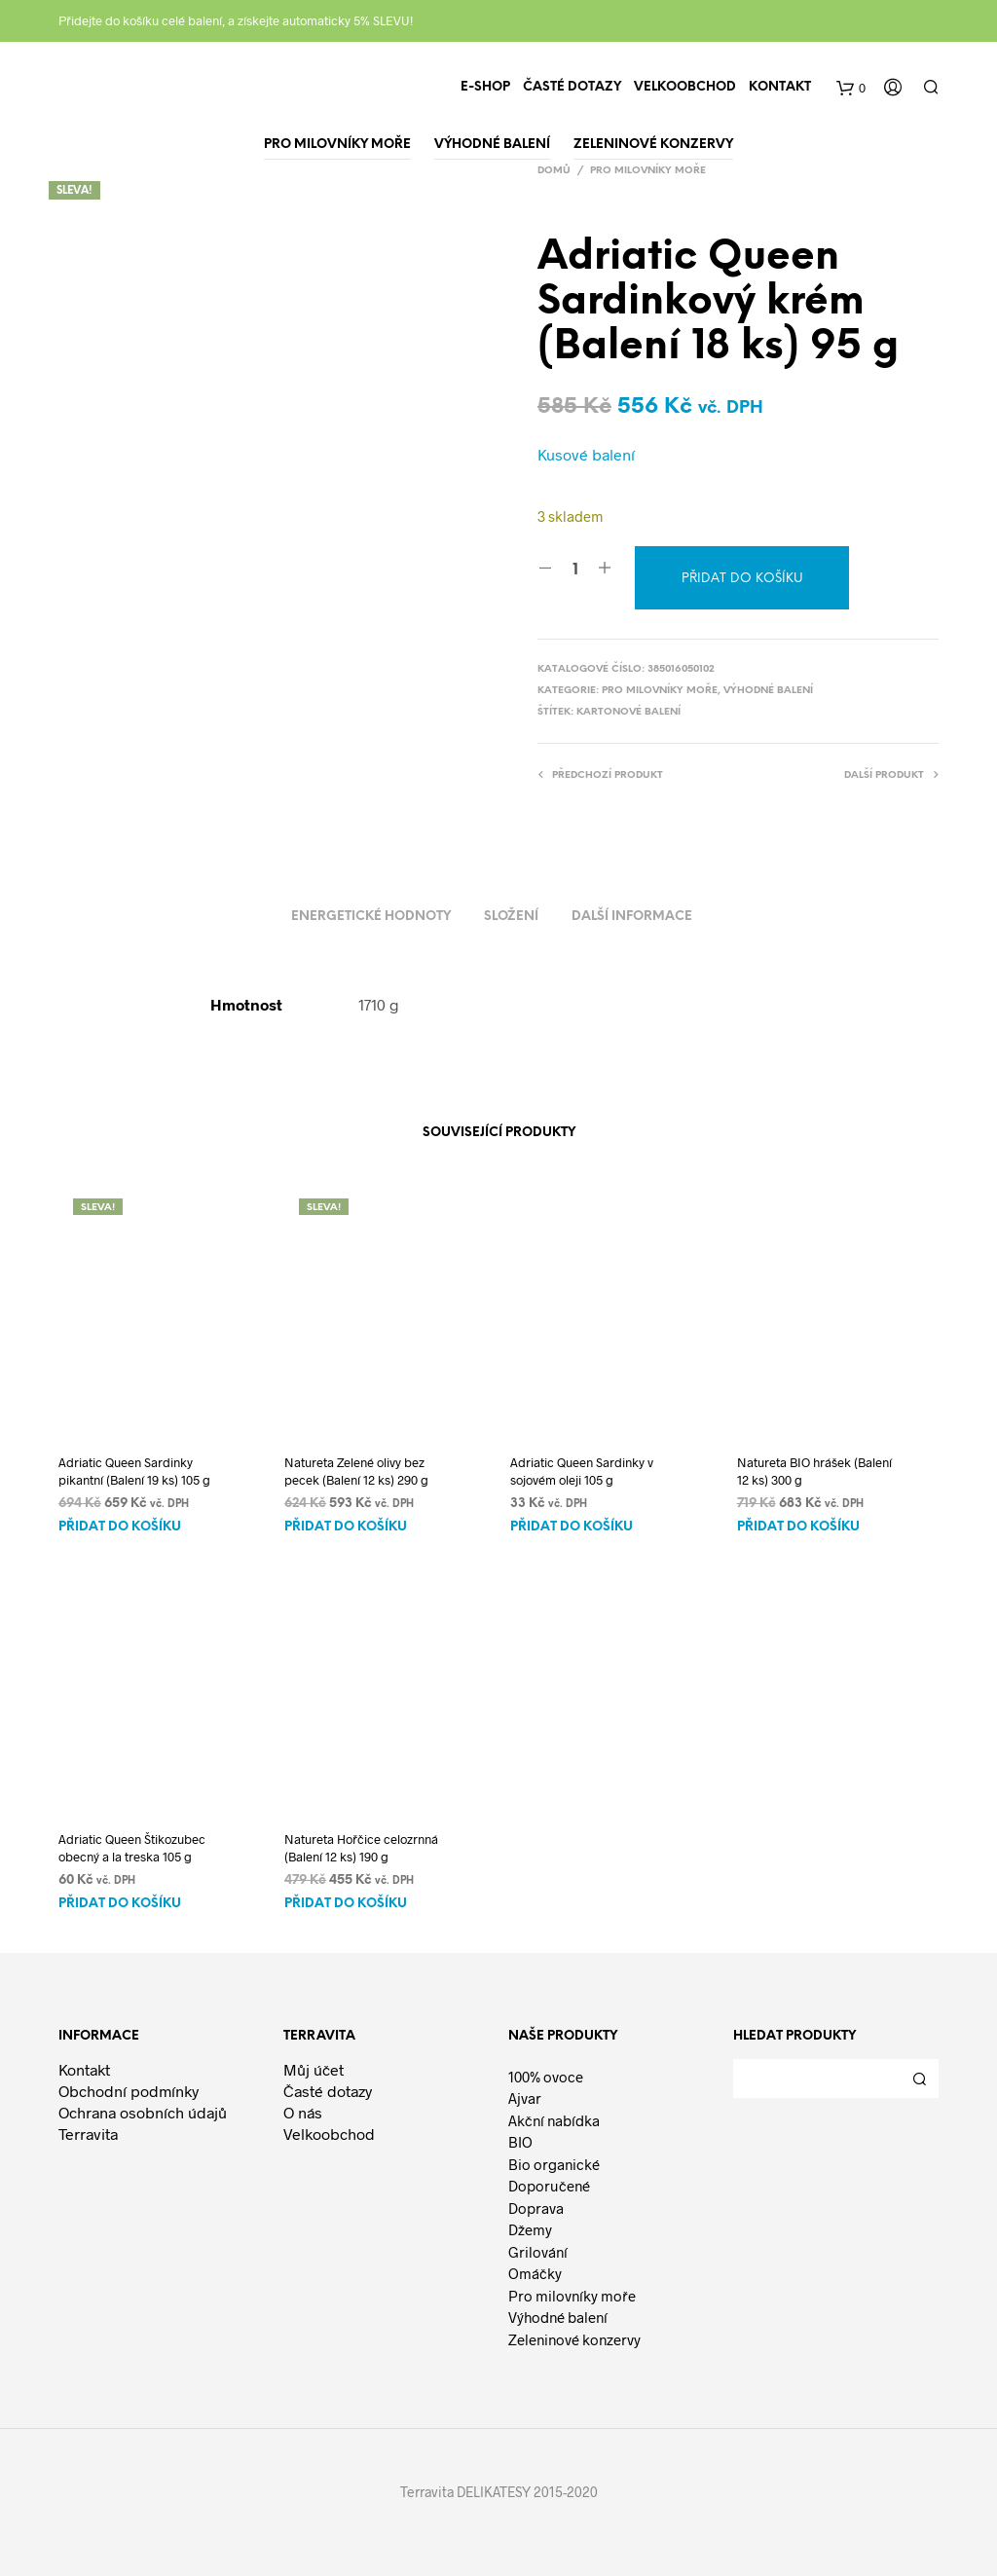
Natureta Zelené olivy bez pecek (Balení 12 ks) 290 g (356, 1471)
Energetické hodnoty (371, 916)
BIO (520, 2142)
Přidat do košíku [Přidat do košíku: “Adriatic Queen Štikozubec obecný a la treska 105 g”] (119, 1903)
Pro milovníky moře (648, 171)
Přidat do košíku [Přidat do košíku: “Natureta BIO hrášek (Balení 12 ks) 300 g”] (798, 1527)
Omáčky (535, 2273)
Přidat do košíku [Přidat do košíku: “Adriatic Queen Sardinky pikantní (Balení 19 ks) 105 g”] (119, 1527)
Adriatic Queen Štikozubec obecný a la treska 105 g (131, 1847)
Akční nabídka (554, 2120)
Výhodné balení (768, 690)
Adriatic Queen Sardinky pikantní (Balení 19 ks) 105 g (134, 1471)
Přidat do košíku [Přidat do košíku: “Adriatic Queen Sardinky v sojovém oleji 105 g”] (571, 1527)
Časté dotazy (572, 87)
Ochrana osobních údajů (142, 2112)
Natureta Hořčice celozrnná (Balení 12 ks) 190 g (361, 1847)
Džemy (530, 2229)
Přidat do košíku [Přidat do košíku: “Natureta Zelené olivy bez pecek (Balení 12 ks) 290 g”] (345, 1527)
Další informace (632, 916)
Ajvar (524, 2098)
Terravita (88, 2133)
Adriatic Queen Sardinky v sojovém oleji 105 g (581, 1471)
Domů (554, 171)
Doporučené (549, 2185)
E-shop (485, 87)
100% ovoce (545, 2076)
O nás (302, 2112)
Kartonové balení (628, 712)
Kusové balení (586, 454)
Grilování (538, 2252)
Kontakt (780, 87)
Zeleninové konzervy (574, 2339)
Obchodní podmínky (128, 2090)
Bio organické (554, 2164)
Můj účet (313, 2069)
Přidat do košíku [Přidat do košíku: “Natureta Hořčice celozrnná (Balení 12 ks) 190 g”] (345, 1903)
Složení (511, 916)
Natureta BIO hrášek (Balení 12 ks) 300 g (814, 1471)
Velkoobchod (685, 87)
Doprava (536, 2208)
